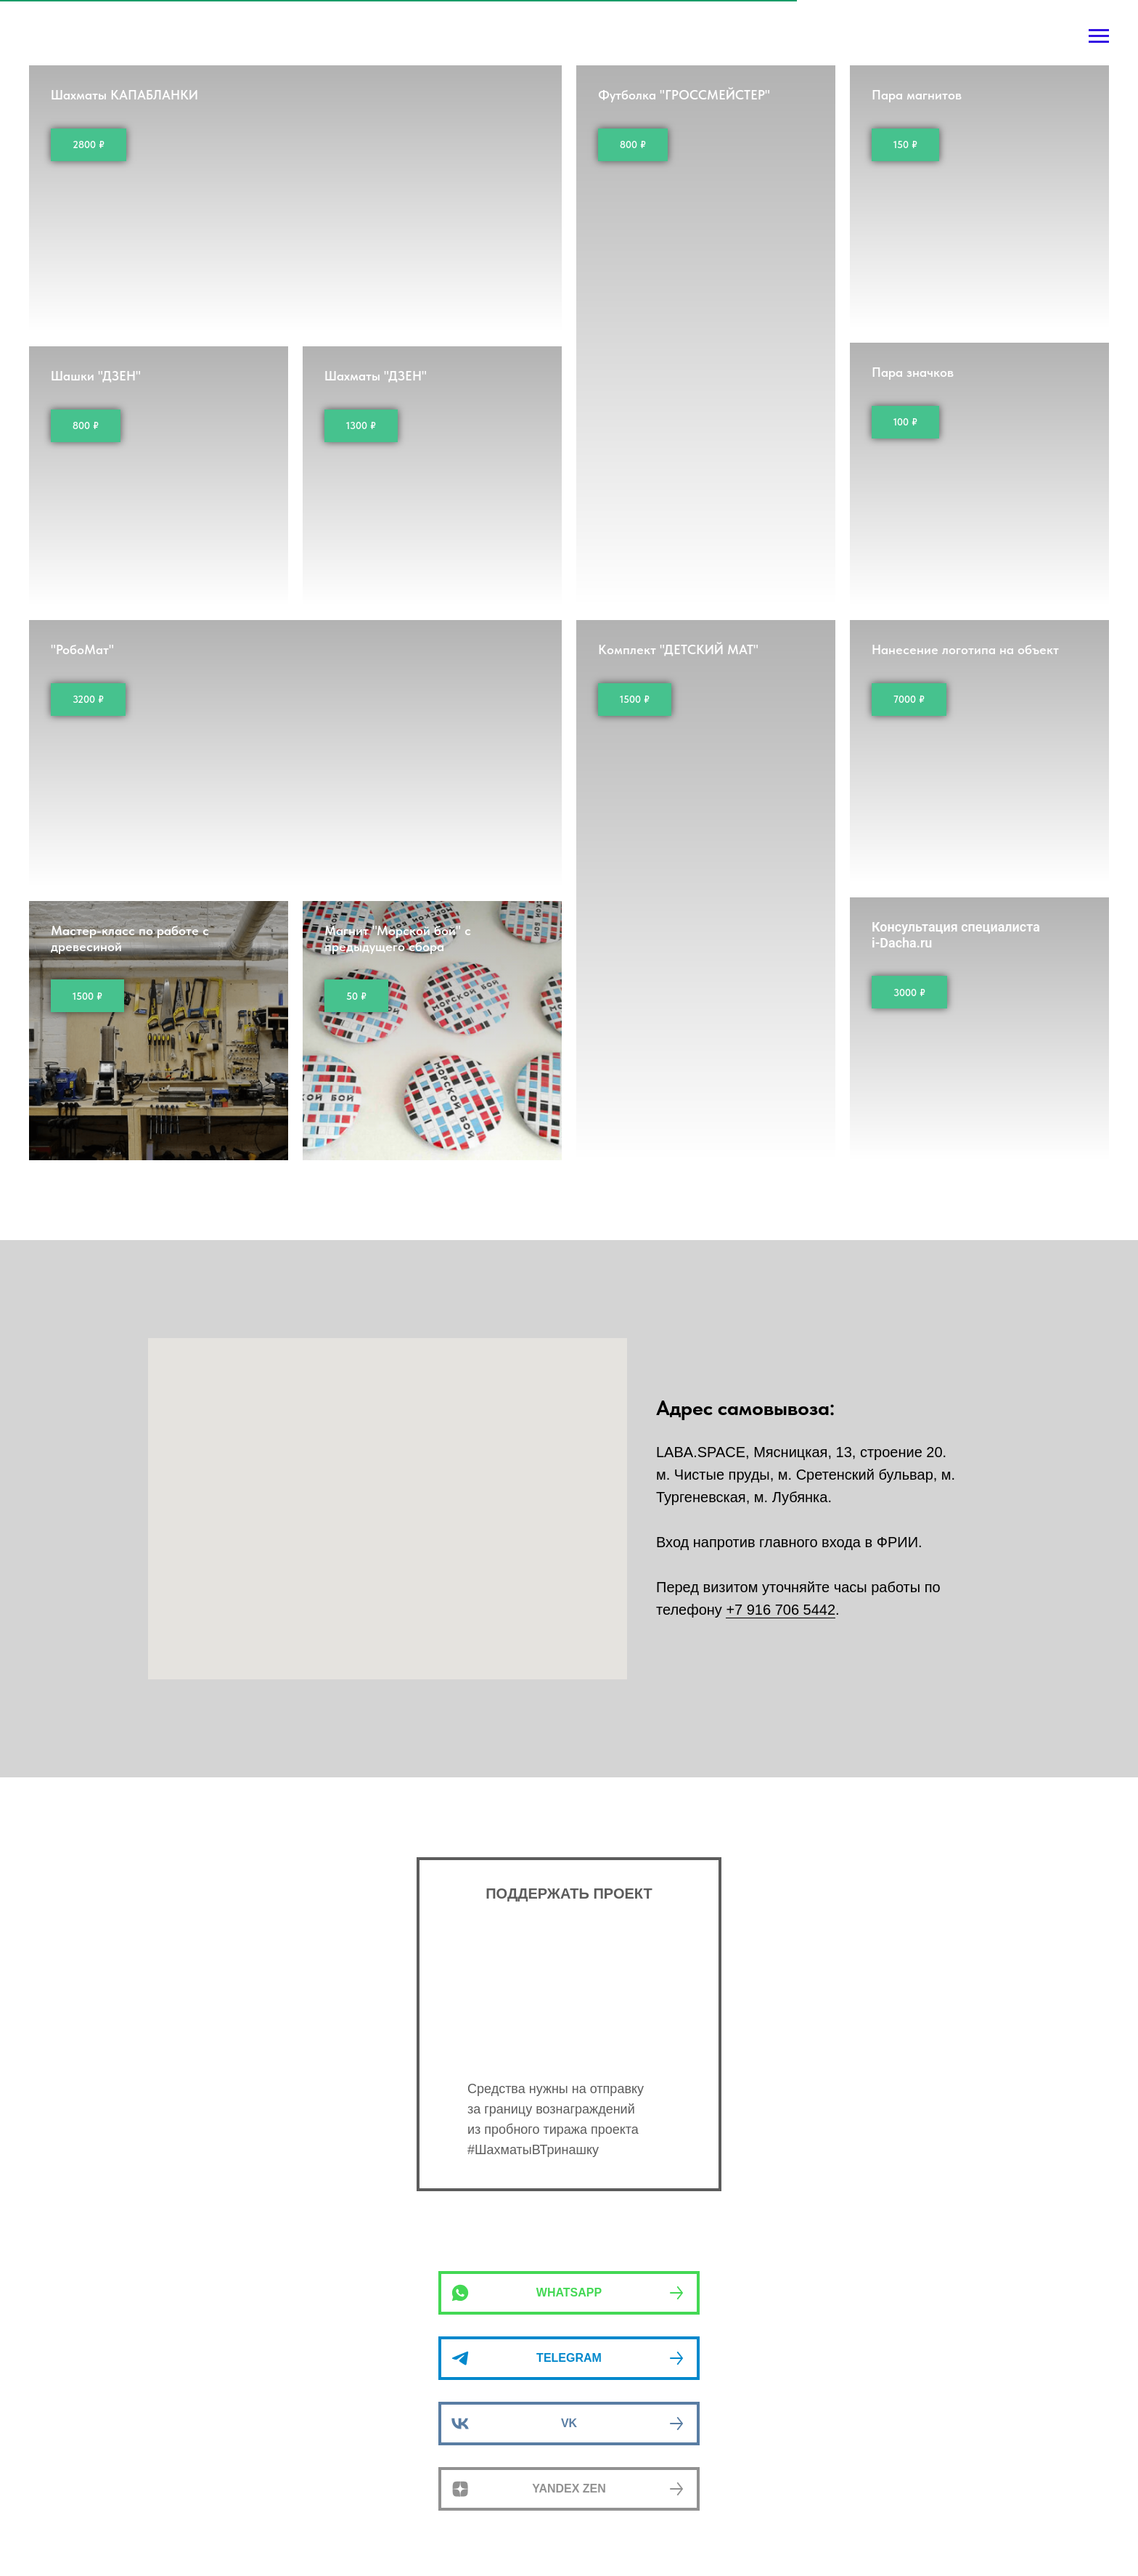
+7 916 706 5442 (780, 1610)
